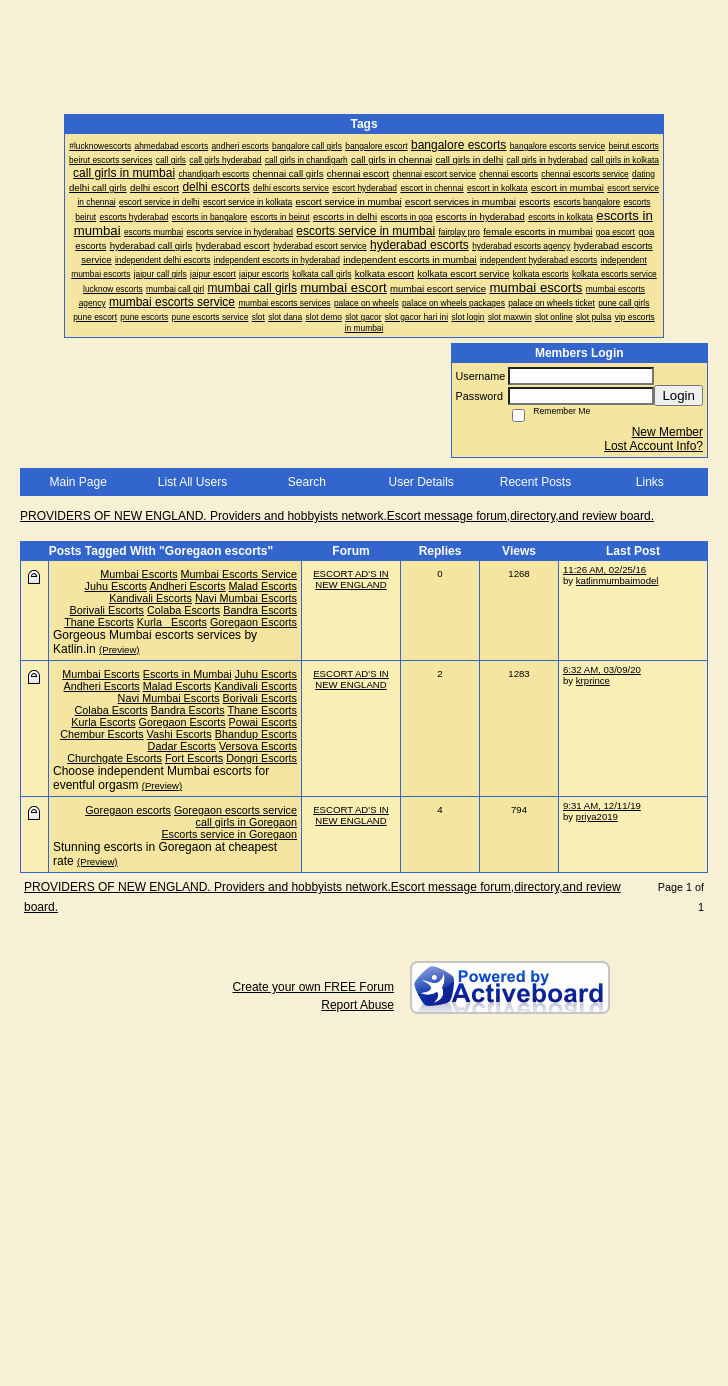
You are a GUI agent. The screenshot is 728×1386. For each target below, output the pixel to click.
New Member (667, 432)
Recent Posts (535, 482)
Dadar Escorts (182, 746)
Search (307, 482)
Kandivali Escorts (150, 598)
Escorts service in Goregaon (229, 834)
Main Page (77, 482)
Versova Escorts (258, 746)
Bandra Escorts (260, 610)
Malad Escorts (263, 586)
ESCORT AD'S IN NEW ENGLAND (351, 579)
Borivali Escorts (107, 610)
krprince (593, 680)
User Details (420, 482)
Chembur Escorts (101, 734)
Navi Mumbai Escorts (246, 598)
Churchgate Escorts (114, 758)
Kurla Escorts (172, 622)
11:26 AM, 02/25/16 (604, 569)
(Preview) (119, 649)
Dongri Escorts (261, 758)
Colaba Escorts (183, 610)
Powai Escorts (263, 722)
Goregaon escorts (128, 810)
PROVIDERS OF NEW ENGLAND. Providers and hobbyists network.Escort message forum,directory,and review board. (337, 516)
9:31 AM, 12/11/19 (602, 805)
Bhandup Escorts (256, 734)
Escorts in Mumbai (187, 674)
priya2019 (597, 816)
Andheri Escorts (187, 586)
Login (678, 395)
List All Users (192, 482)
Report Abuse (357, 1005)
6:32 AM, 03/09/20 (602, 669)
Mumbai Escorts (138, 574)
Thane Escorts (99, 622)
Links (650, 482)
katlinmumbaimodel (617, 580)
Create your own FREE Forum (313, 987)
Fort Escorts (194, 758)
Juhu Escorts (116, 586)
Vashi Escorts (179, 734)
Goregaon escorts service (235, 810)
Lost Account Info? (653, 446)
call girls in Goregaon (246, 822)
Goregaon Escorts (253, 622)
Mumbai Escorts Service (239, 574)
